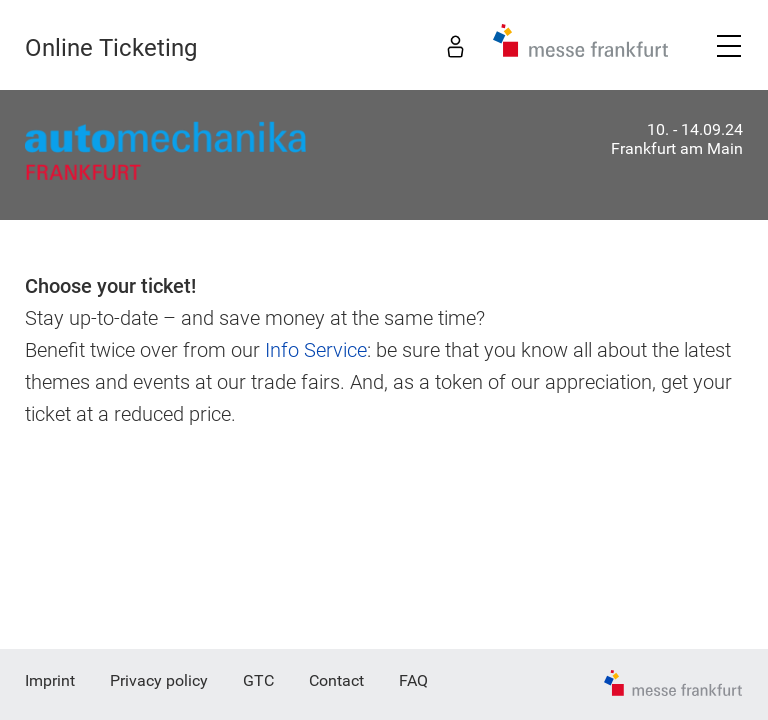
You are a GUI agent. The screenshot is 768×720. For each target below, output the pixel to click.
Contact (336, 680)
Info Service (316, 350)
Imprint (50, 680)
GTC (258, 680)
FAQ (413, 680)
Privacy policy (159, 680)
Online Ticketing (111, 48)
